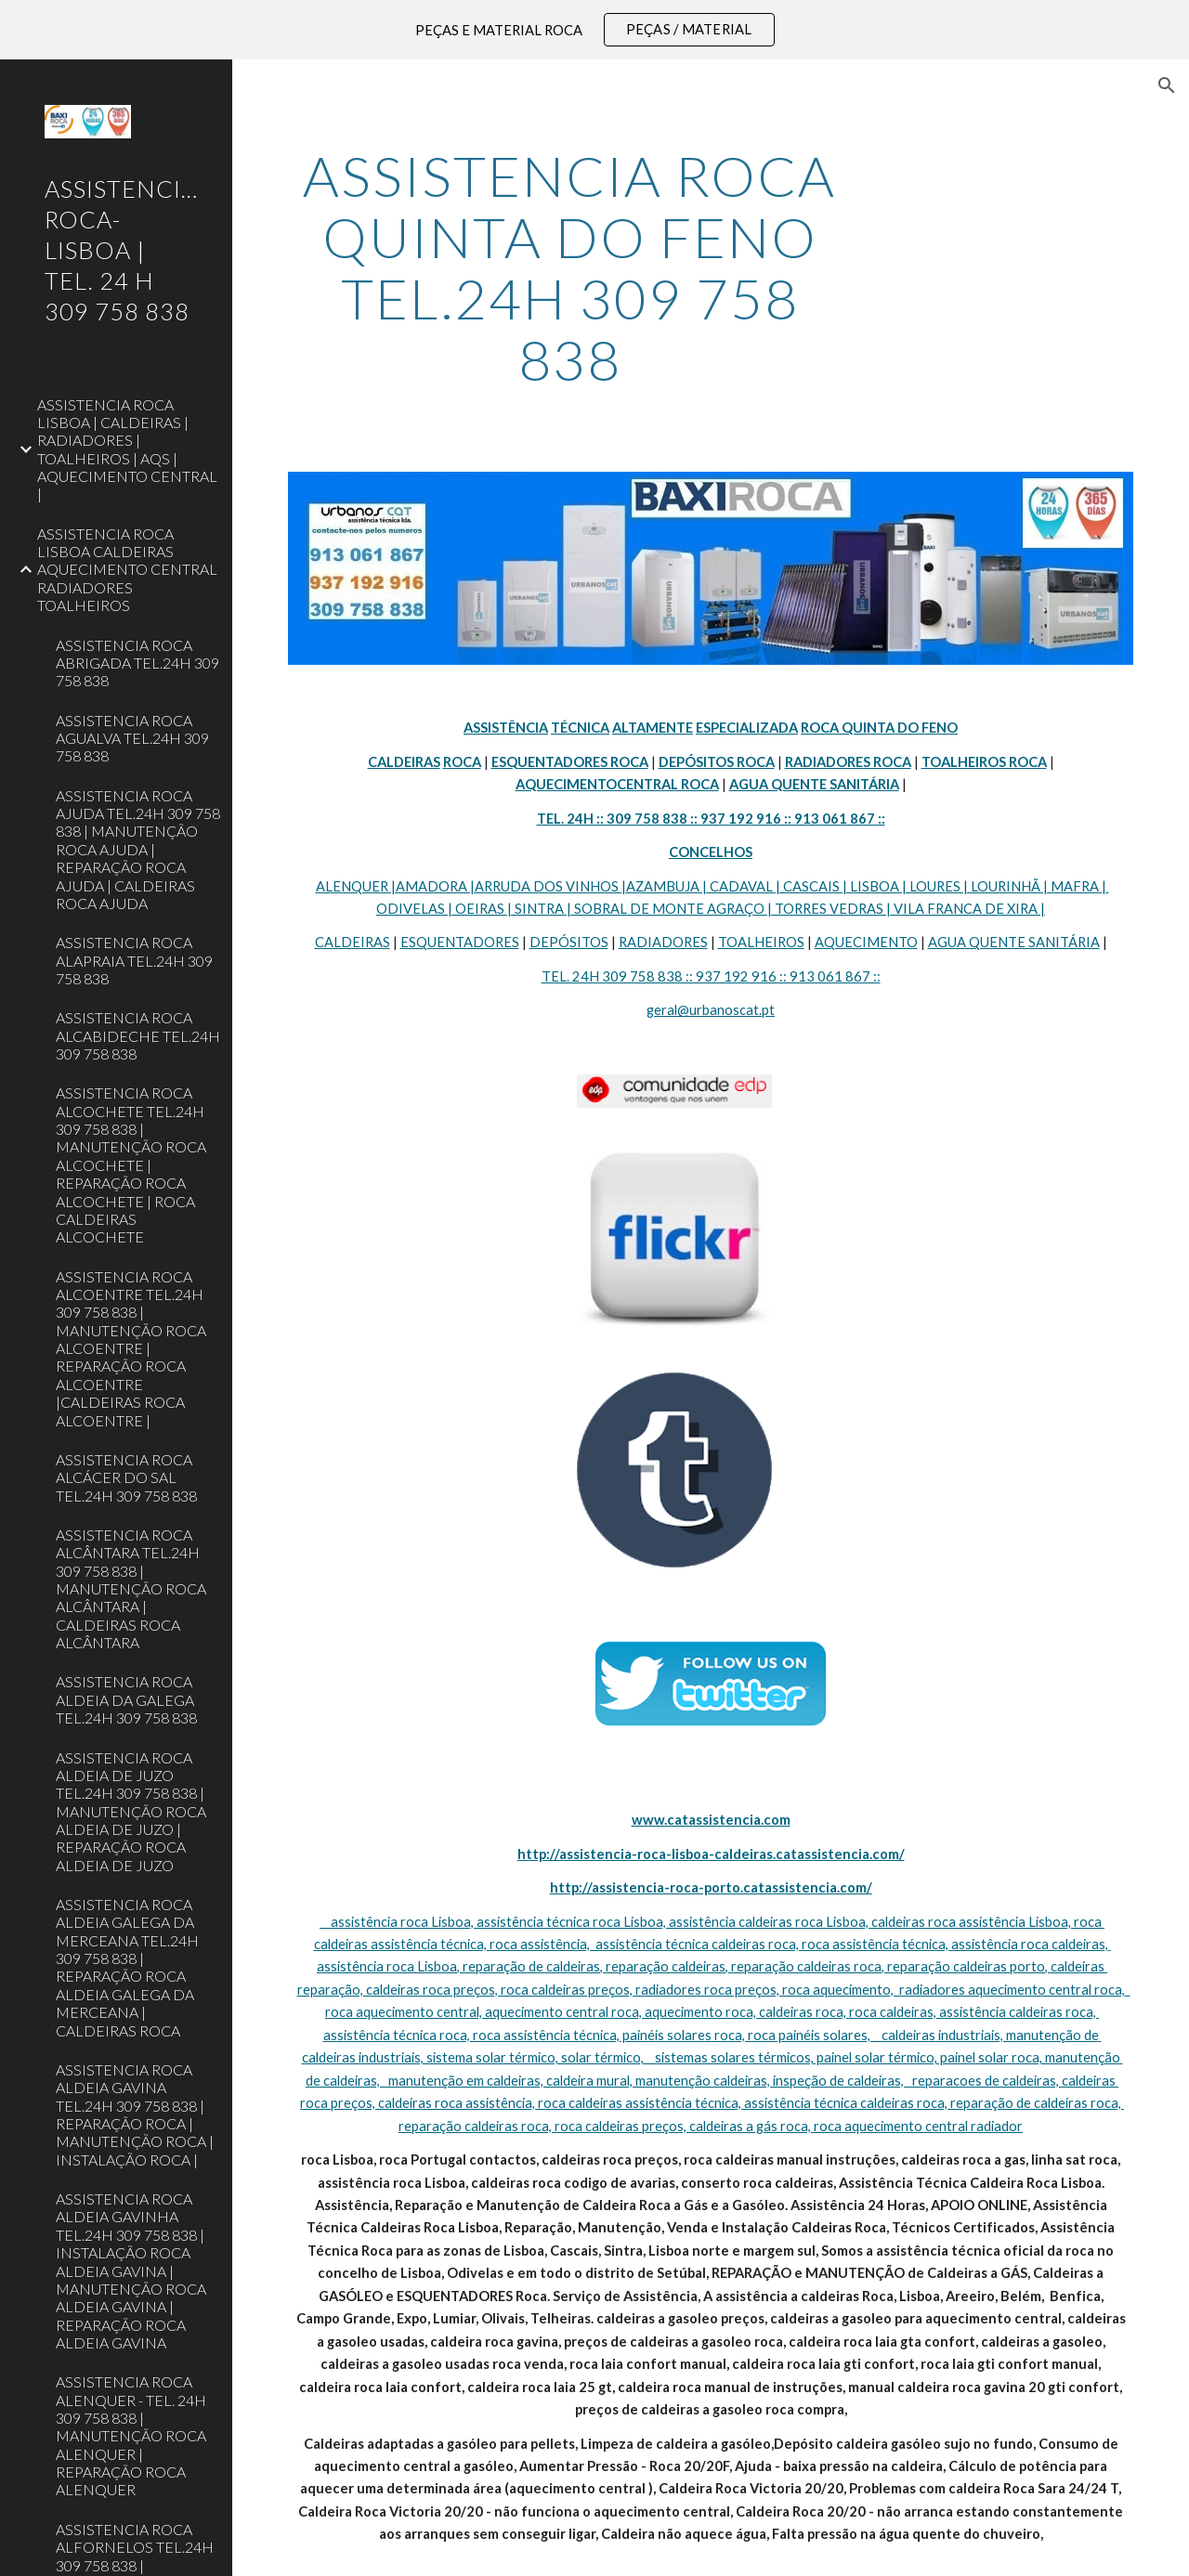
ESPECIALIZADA (747, 727)
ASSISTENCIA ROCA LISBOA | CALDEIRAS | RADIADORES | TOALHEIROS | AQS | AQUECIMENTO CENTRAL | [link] (127, 449)
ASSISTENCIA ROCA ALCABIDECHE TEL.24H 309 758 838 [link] (138, 1035)
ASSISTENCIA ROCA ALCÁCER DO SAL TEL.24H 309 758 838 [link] (126, 1477)
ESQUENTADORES (459, 942)
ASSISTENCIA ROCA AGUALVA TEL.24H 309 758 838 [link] (132, 738)
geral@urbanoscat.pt (711, 1010)
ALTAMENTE (652, 727)
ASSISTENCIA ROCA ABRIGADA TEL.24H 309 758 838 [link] (137, 663)
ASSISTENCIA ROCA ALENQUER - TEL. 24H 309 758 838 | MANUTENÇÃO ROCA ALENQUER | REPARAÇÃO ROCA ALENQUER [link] (131, 2435)
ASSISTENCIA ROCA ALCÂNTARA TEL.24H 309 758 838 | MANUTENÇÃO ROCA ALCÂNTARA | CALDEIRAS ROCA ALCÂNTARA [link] (131, 1588)
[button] (1166, 85)
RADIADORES (663, 942)
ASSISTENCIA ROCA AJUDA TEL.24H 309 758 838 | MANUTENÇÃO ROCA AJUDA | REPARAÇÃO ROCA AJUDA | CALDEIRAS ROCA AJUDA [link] (138, 849)
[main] (570, 267)
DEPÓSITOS (568, 942)
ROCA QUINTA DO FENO (879, 727)
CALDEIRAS (352, 942)
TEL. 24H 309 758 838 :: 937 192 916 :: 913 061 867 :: (711, 976)
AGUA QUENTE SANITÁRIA (1014, 942)
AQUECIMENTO (866, 942)
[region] (594, 29)
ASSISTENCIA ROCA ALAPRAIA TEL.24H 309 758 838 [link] (134, 960)
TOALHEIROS (761, 942)
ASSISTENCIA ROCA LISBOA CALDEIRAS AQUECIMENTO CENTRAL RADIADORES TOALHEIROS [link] (127, 569)
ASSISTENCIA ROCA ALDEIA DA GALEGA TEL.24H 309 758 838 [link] (126, 1699)
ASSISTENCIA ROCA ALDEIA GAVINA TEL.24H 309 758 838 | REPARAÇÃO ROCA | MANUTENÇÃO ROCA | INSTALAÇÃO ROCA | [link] (135, 2114)
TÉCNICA (580, 727)
